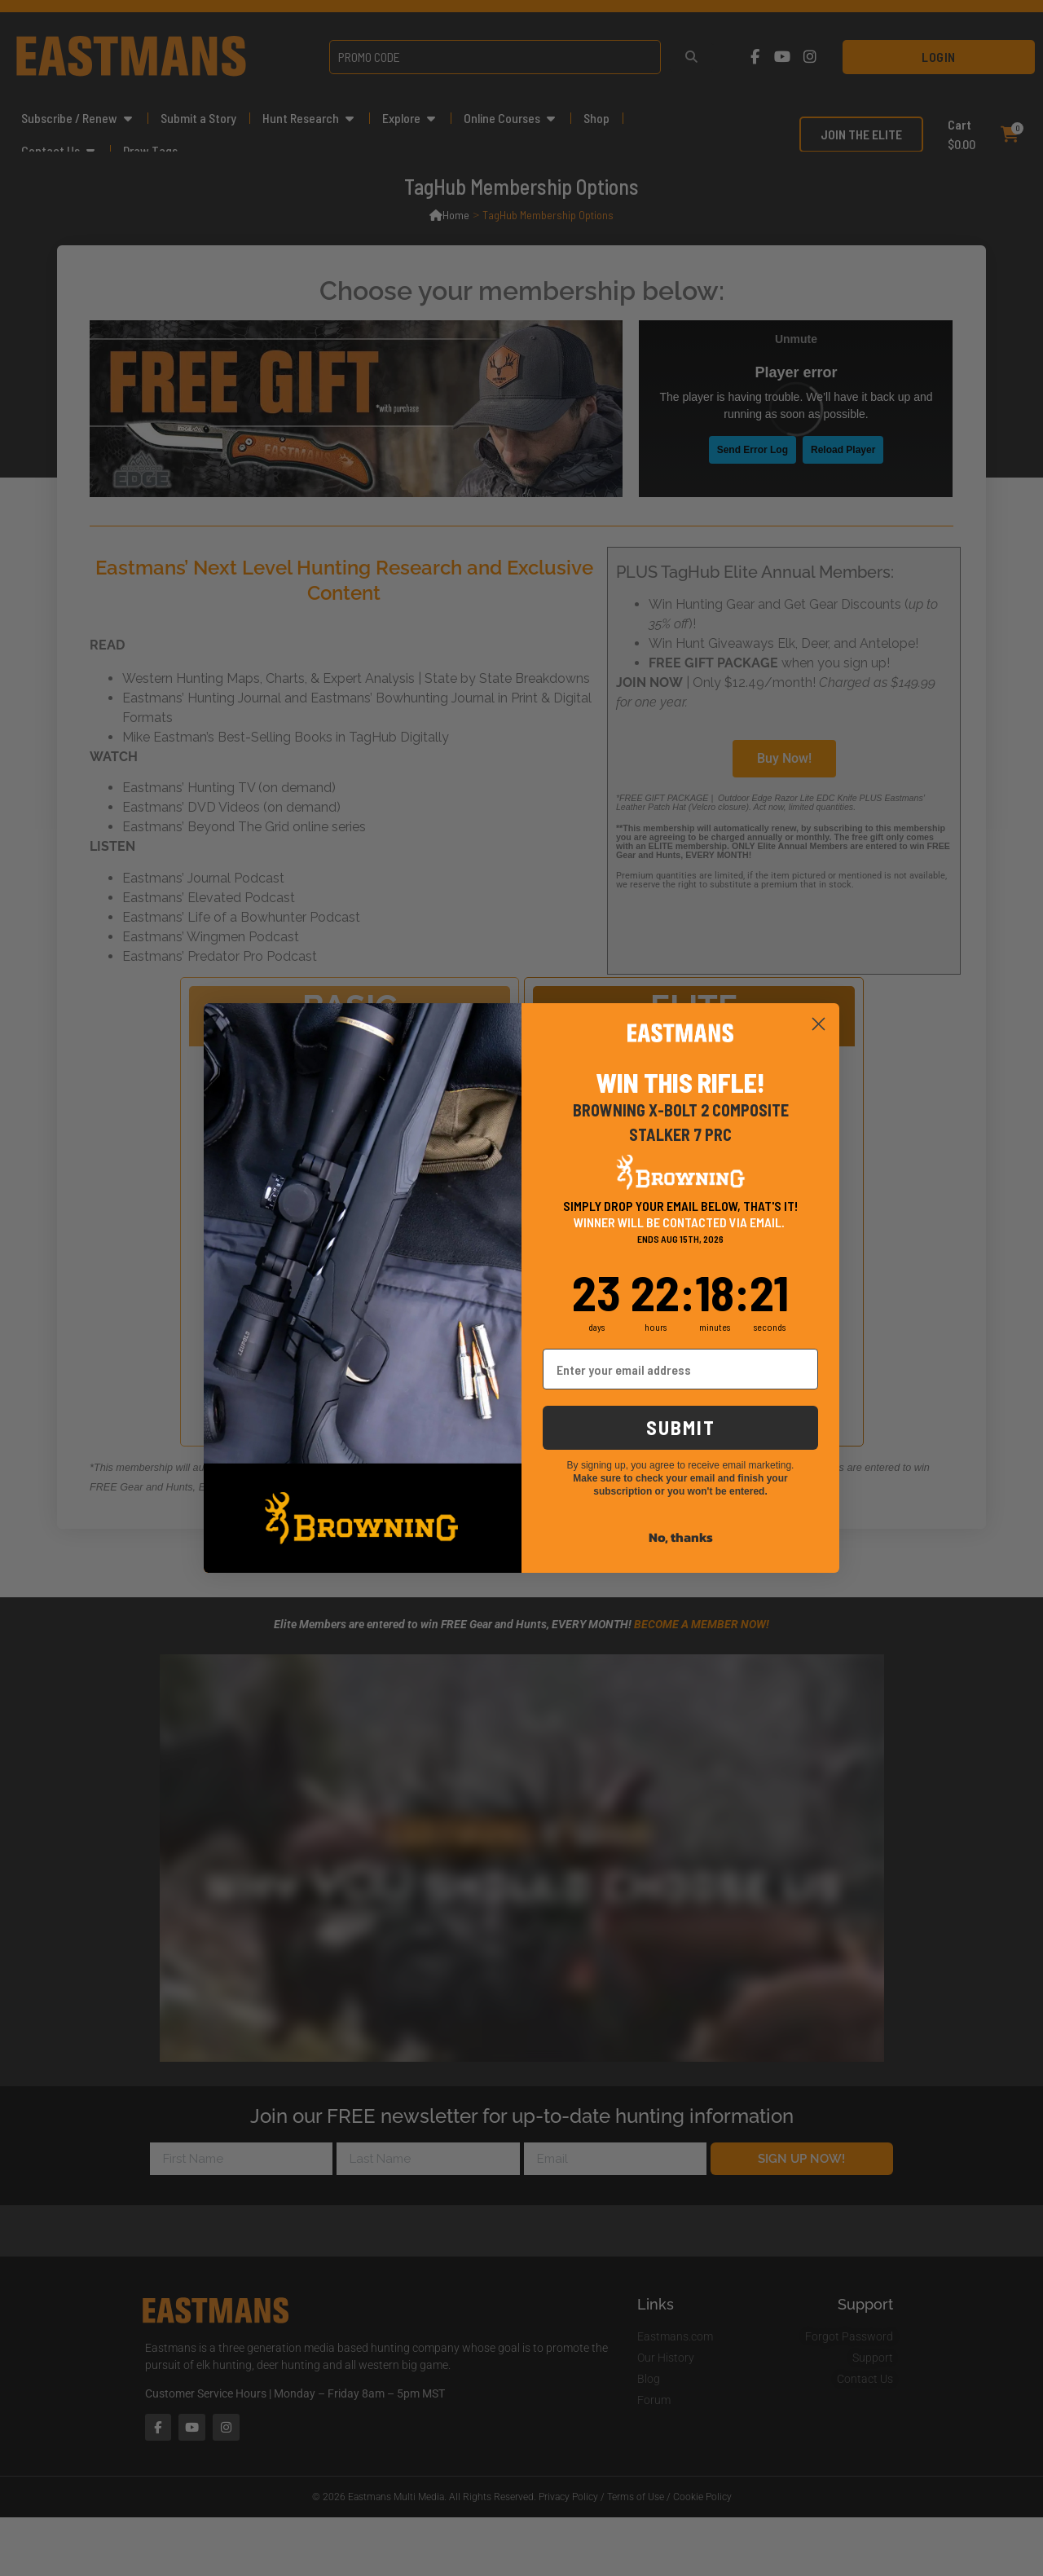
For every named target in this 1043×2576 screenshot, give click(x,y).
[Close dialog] (818, 1024)
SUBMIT (680, 1427)
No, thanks (681, 1537)
